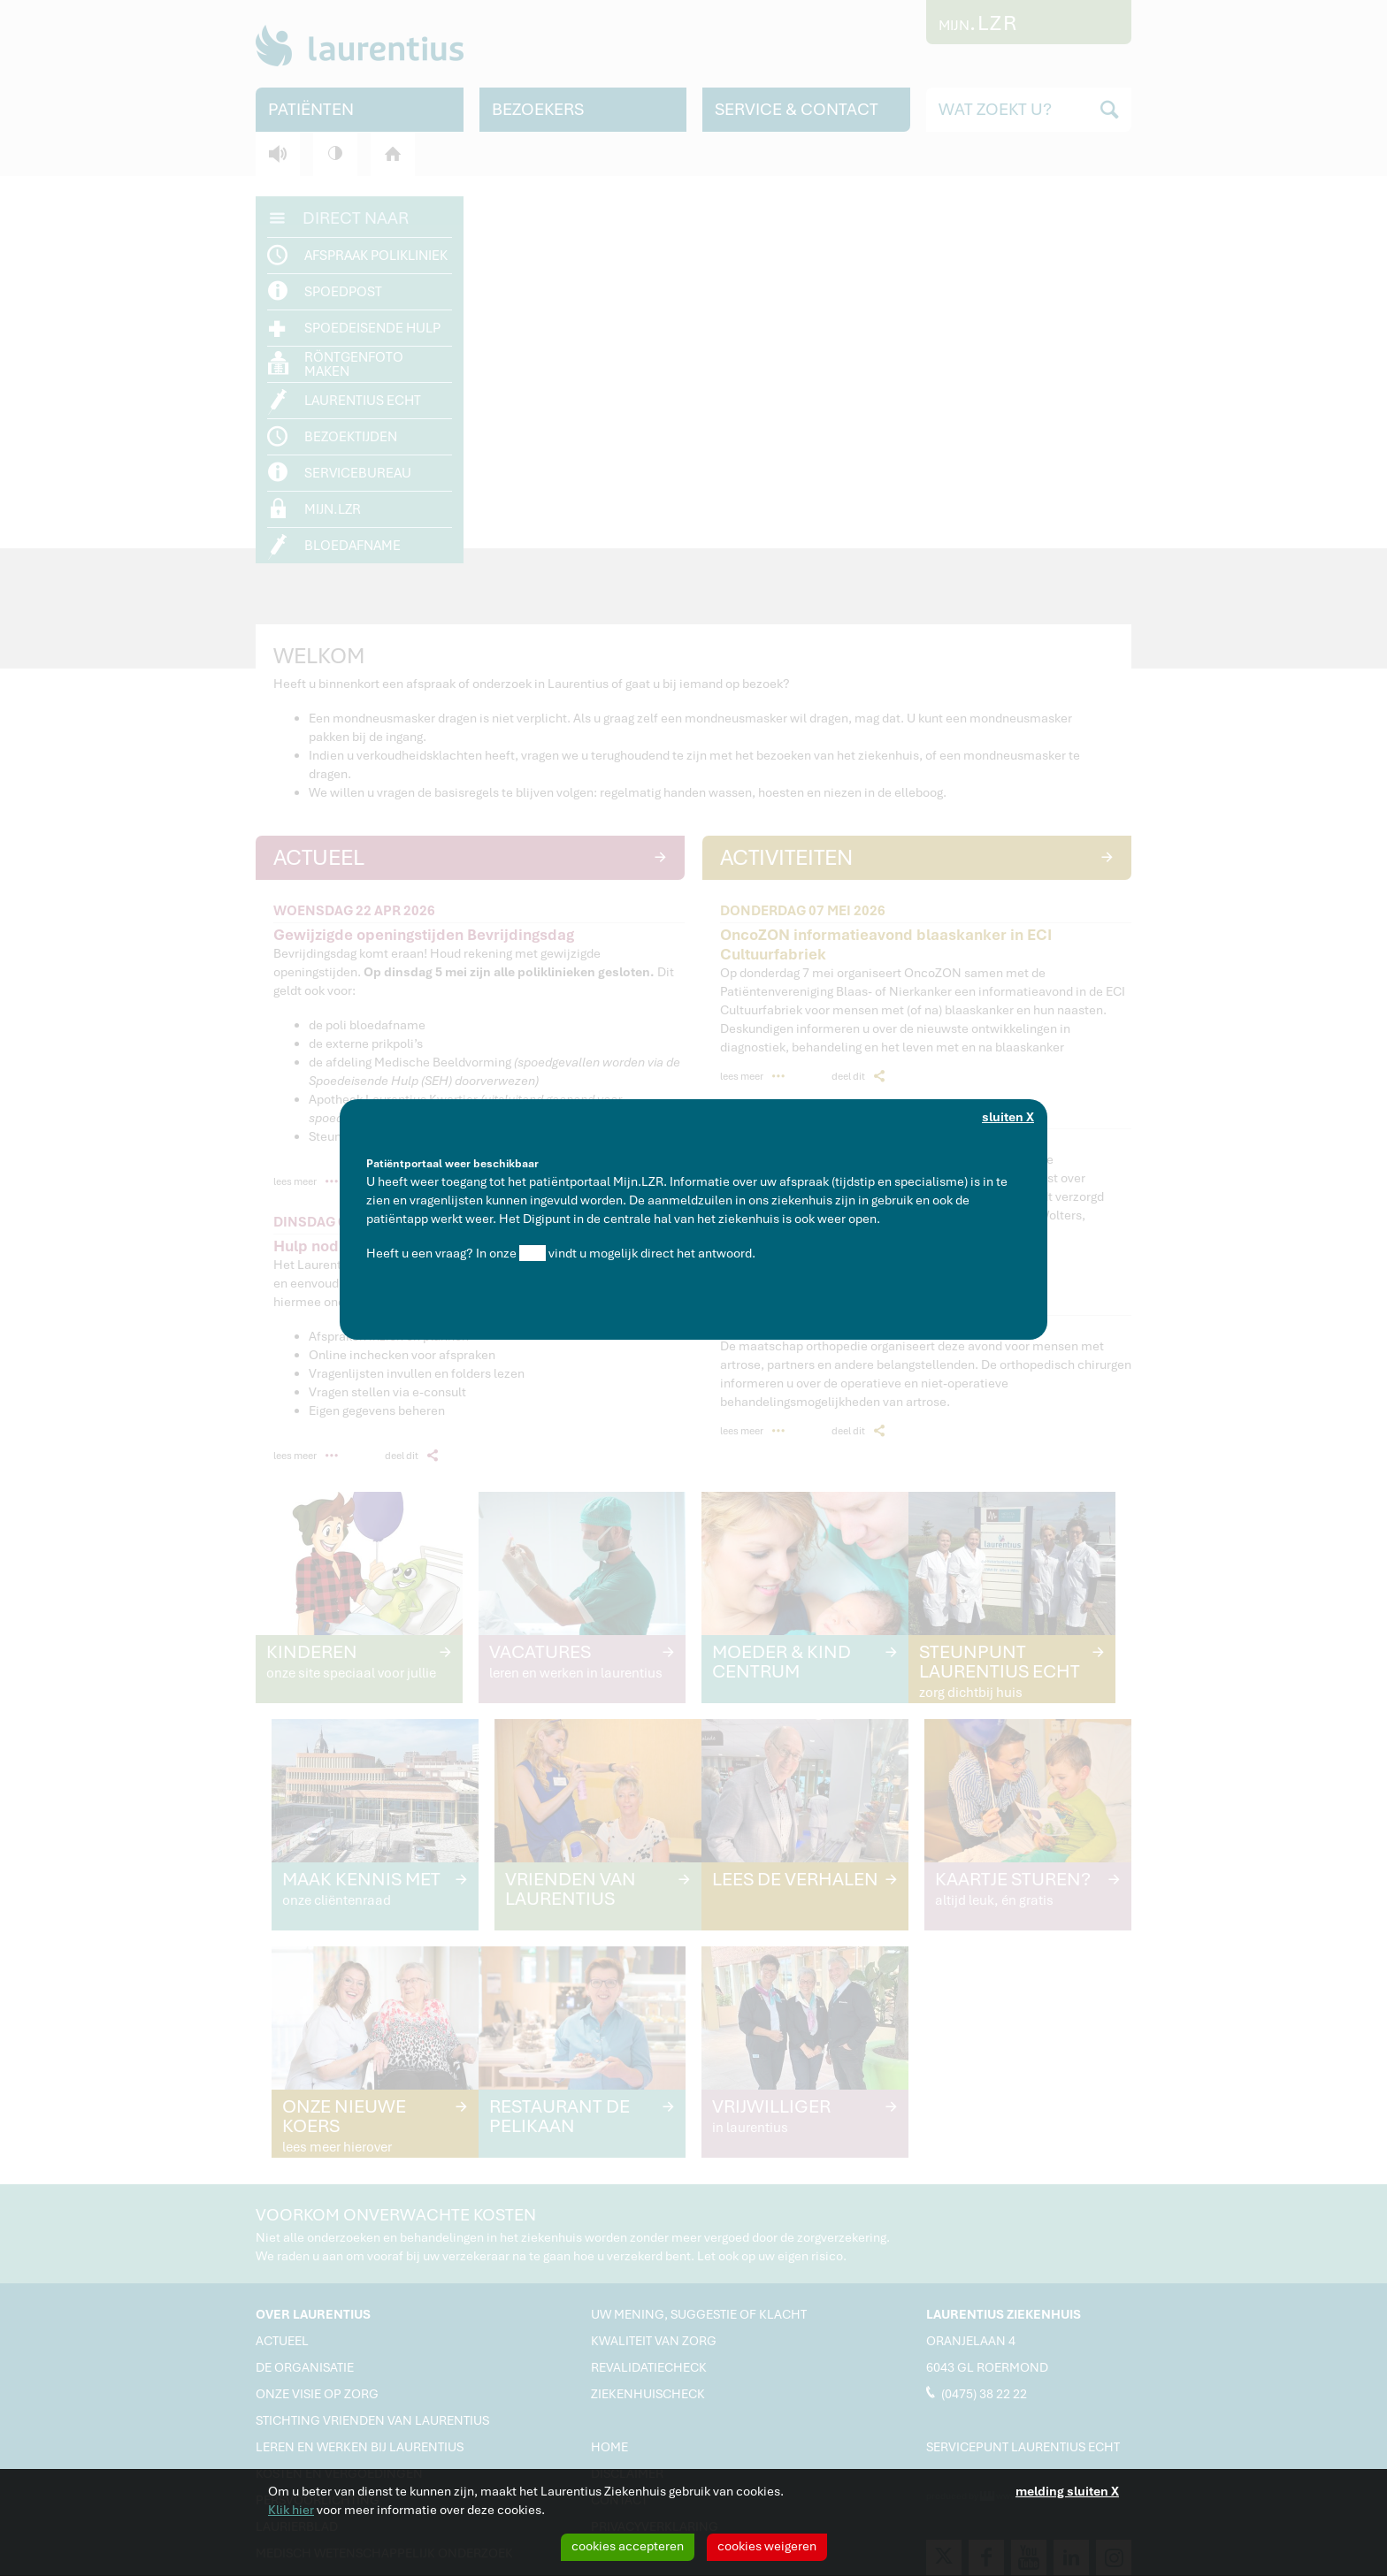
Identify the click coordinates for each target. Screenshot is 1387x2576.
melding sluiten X (1067, 2491)
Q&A (532, 1253)
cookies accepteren (627, 2546)
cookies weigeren (766, 2546)
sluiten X (1008, 1117)
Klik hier (291, 2510)
